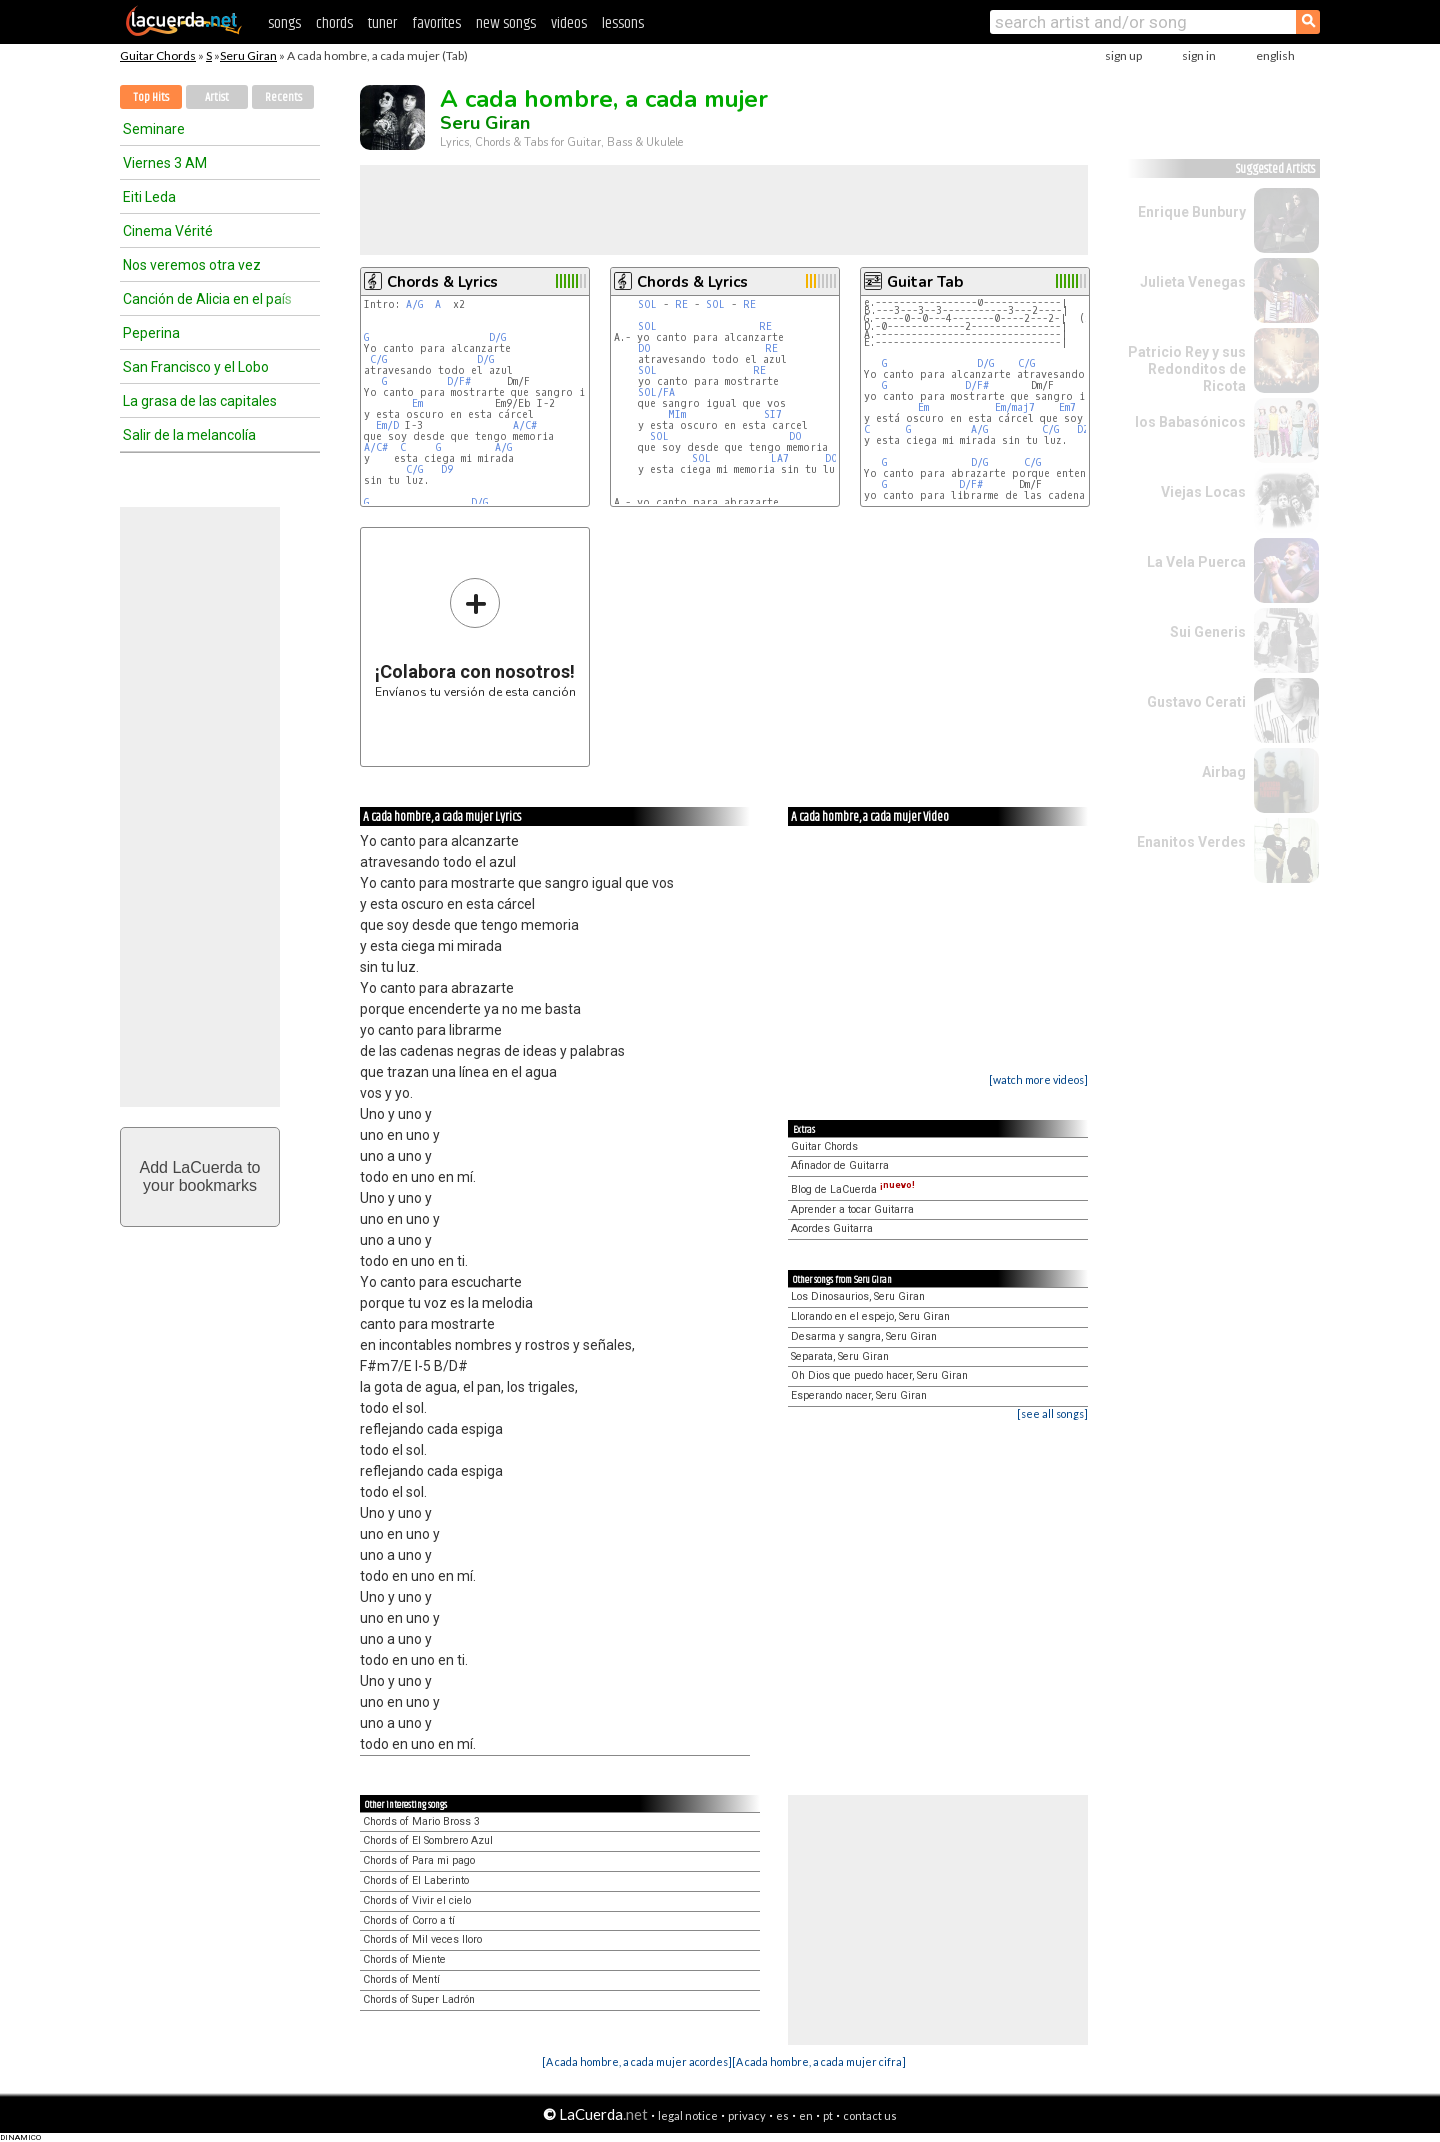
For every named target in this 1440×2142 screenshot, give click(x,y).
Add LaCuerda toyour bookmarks (200, 1176)
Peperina (151, 333)
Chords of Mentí (401, 1979)
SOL (647, 304)
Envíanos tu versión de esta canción (475, 637)
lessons (623, 23)
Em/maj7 (1015, 407)
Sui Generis (1208, 632)
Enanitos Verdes (1191, 842)
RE (681, 304)
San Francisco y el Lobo (196, 367)
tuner (382, 23)
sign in (1199, 55)
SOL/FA (656, 392)
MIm (677, 414)
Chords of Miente (404, 1959)
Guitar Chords (158, 55)
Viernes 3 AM (165, 163)
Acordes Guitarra (832, 1228)
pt (828, 2115)
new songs (506, 23)
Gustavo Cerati (1196, 702)
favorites (436, 23)
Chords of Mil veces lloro (422, 1939)
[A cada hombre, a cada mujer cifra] (819, 2061)
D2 (1083, 429)
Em (417, 403)
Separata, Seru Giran (840, 1356)
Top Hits (151, 97)
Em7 (1067, 407)
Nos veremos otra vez (192, 265)
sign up (1123, 55)
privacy (747, 2115)
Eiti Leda (149, 197)
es (782, 2115)
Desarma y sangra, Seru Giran (864, 1336)
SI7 (773, 414)
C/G (378, 359)
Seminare (154, 129)
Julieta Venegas (1193, 282)
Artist (217, 97)
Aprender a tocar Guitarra (852, 1209)
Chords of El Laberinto (416, 1880)
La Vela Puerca (1196, 562)
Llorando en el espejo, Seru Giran (870, 1316)
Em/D (387, 425)
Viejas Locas (1203, 492)
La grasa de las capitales (200, 401)
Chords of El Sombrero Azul (428, 1840)
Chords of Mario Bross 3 (421, 1821)
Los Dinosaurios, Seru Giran (858, 1296)
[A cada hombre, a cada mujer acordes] (637, 2061)
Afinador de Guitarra (840, 1165)
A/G (414, 304)
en (806, 2115)
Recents (283, 97)
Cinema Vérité (168, 231)
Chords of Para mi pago (419, 1860)
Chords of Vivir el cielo (417, 1900)
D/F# (459, 381)
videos (569, 23)
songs (284, 23)
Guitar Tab (925, 282)
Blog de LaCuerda (853, 1189)
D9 (447, 469)
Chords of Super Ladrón (419, 1999)
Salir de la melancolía (189, 435)
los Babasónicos (1190, 422)
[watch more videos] (1038, 1079)
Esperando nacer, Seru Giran (859, 1395)
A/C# (525, 425)
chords (334, 23)
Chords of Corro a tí (409, 1920)
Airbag (1224, 772)
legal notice (688, 2115)
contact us (870, 2115)
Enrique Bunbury (1192, 212)
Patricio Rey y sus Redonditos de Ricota (1187, 369)
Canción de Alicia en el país (207, 299)
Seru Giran (248, 55)
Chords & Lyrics (442, 282)
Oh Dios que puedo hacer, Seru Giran (879, 1375)
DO (644, 348)
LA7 (780, 458)
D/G (497, 337)
